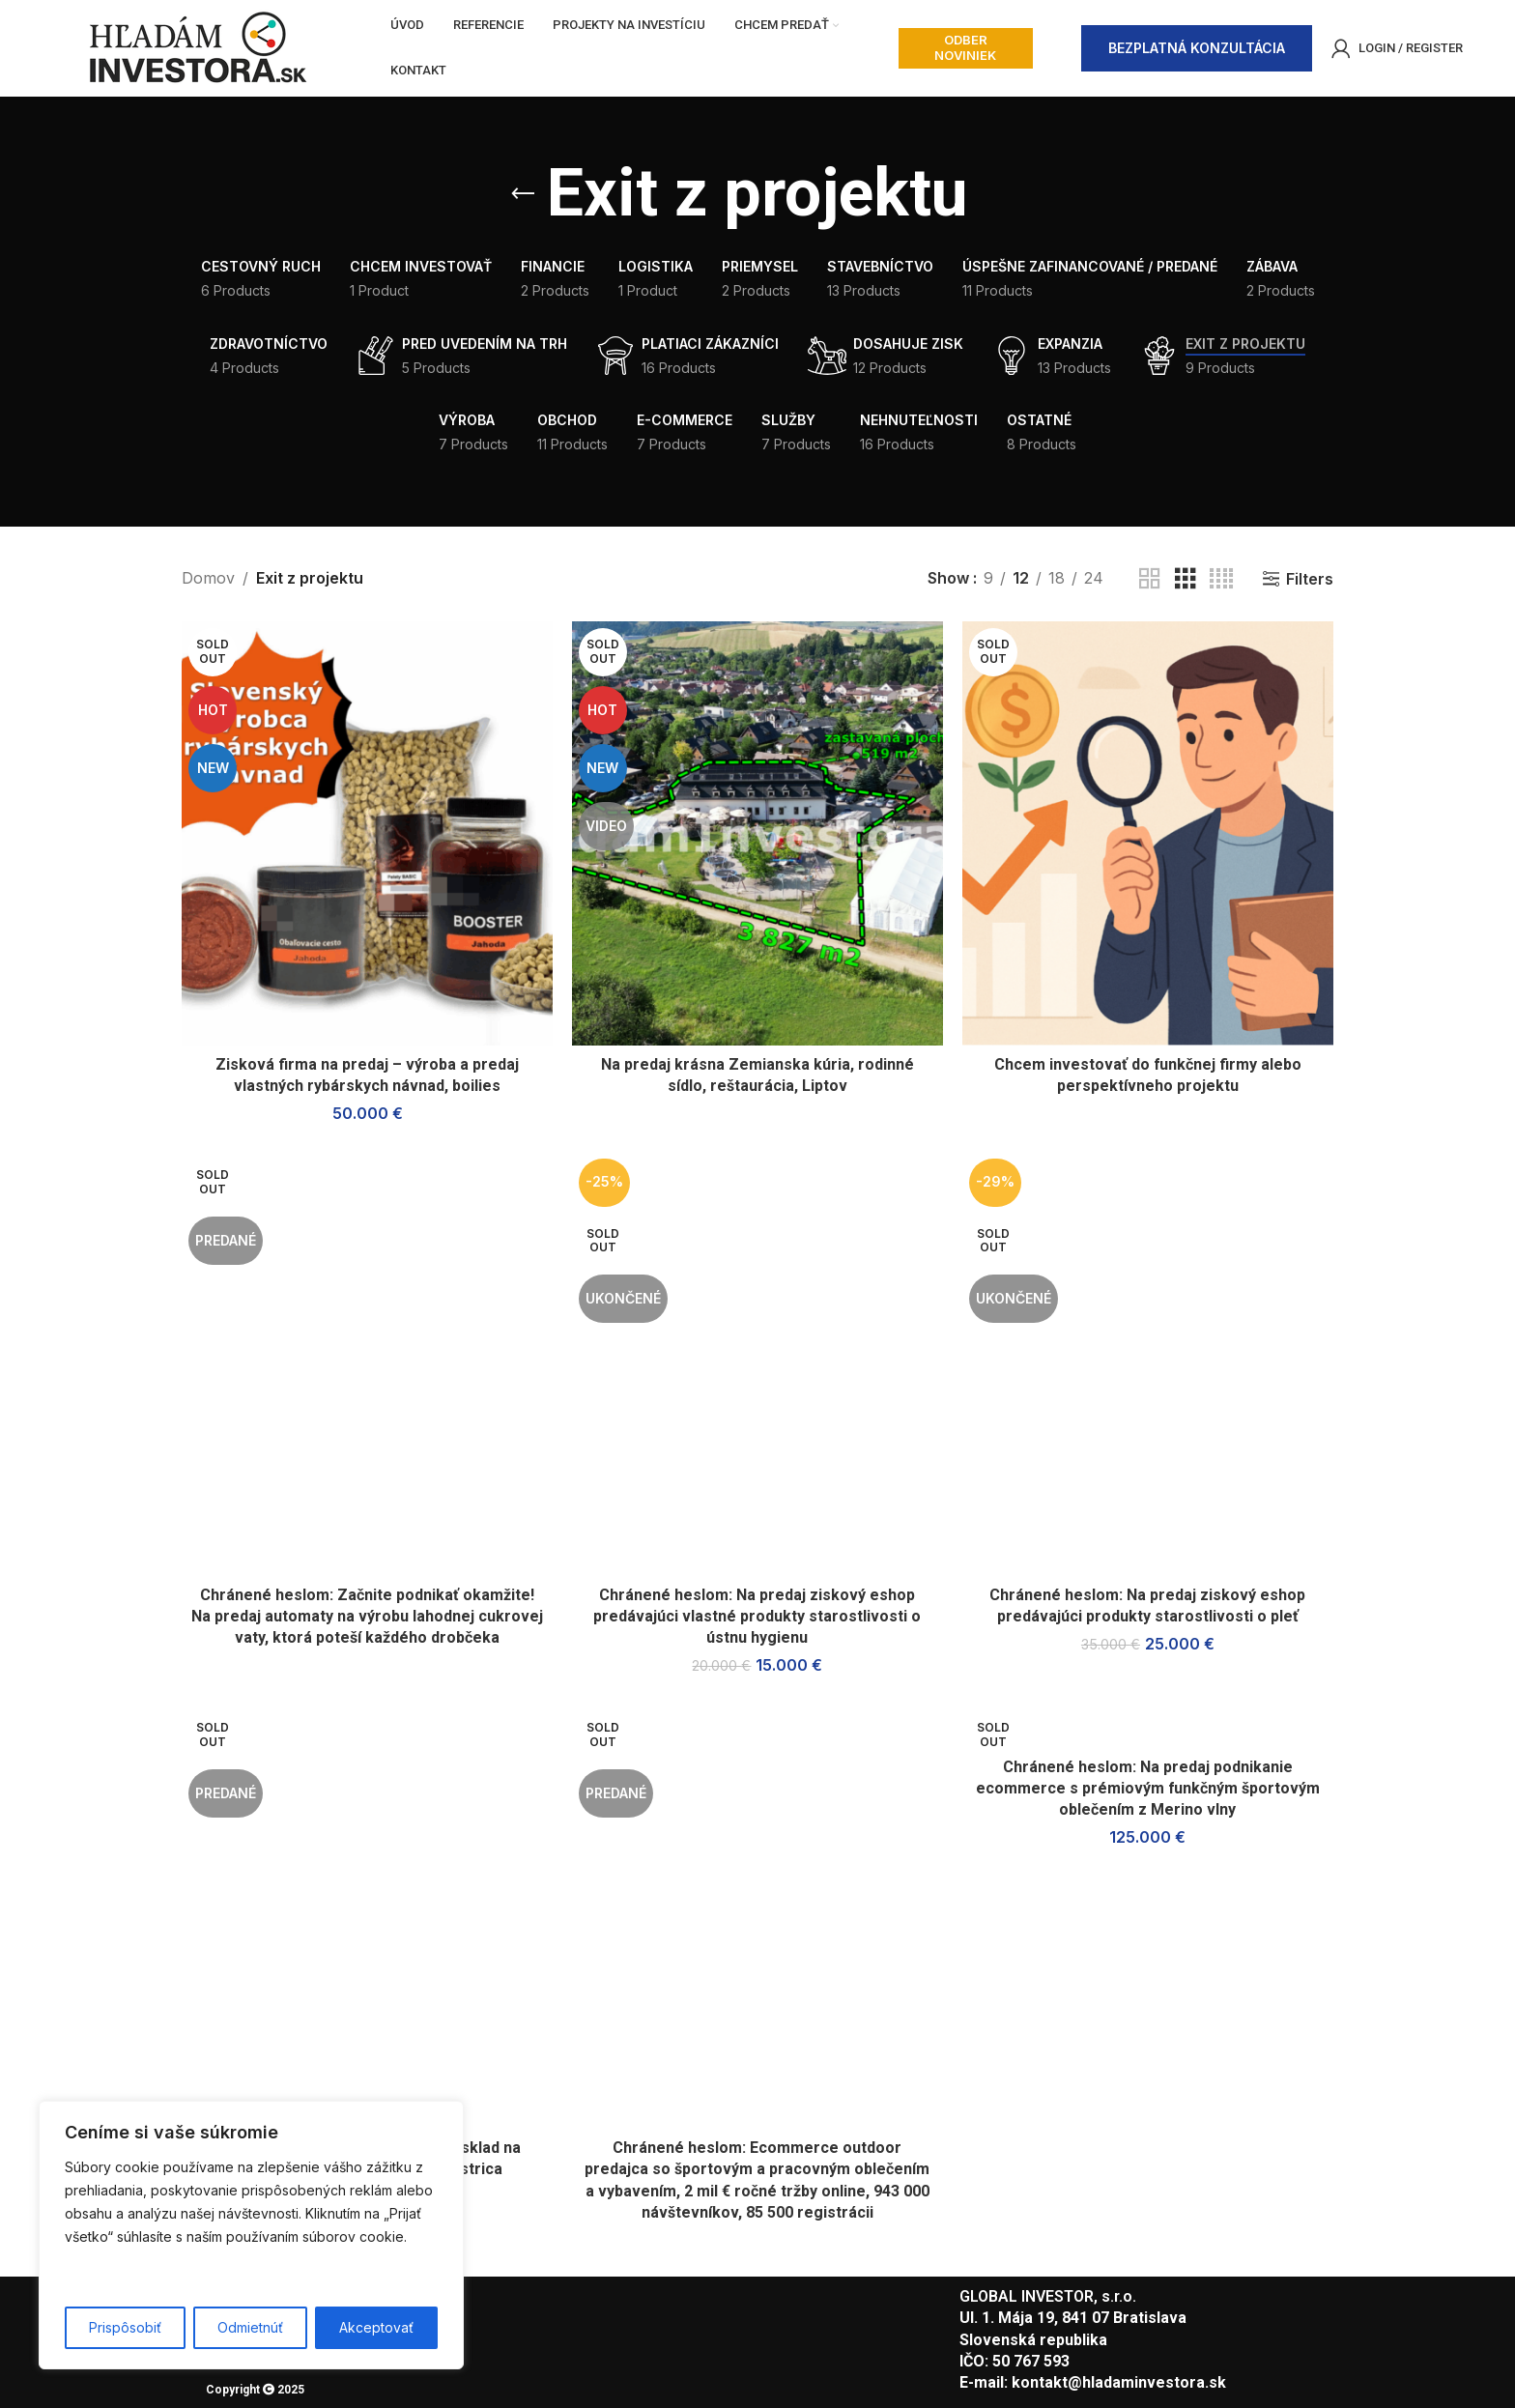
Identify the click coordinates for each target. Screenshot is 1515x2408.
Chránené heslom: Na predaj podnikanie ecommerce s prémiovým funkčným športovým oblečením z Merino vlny (1148, 1789)
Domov (208, 578)
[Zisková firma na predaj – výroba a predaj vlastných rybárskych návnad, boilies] (367, 834)
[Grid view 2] (1149, 579)
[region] (251, 2235)
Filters (1309, 579)
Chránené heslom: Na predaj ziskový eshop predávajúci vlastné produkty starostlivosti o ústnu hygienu (758, 1617)
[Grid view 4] (1221, 579)
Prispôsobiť (125, 2327)
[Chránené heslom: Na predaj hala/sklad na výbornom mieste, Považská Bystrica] (367, 1917)
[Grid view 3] (1185, 579)
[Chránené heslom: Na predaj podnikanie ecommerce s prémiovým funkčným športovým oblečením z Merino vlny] (1147, 1727)
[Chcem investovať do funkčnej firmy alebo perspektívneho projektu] (1147, 834)
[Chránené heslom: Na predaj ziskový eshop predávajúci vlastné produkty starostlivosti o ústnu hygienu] (757, 1363)
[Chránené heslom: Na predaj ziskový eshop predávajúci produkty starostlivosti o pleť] (1147, 1363)
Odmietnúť (250, 2327)
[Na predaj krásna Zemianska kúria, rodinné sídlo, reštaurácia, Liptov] (757, 834)
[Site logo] (197, 46)
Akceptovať (376, 2327)
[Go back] (523, 194)
